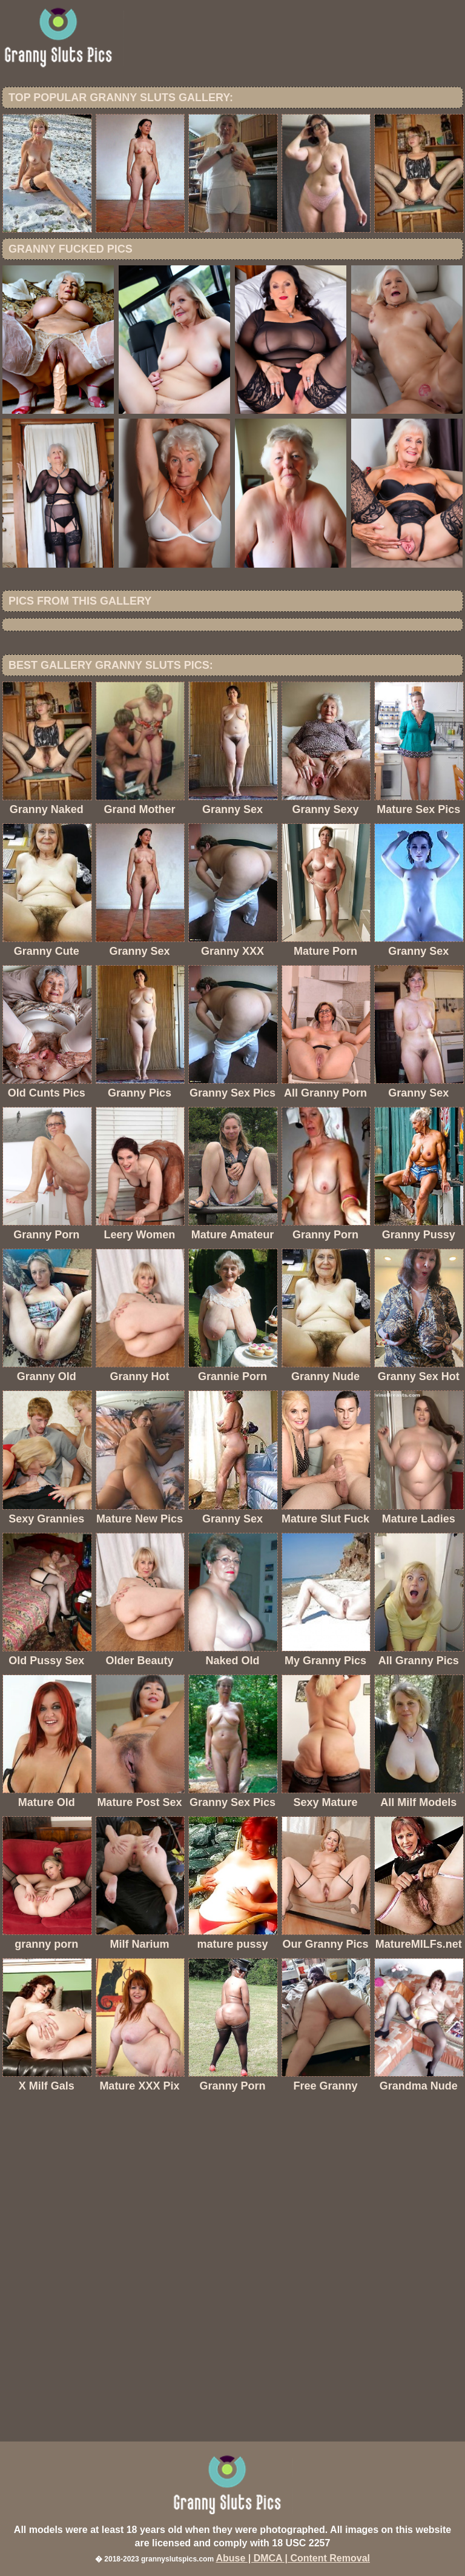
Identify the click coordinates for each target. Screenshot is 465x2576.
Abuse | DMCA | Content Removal (293, 2558)
